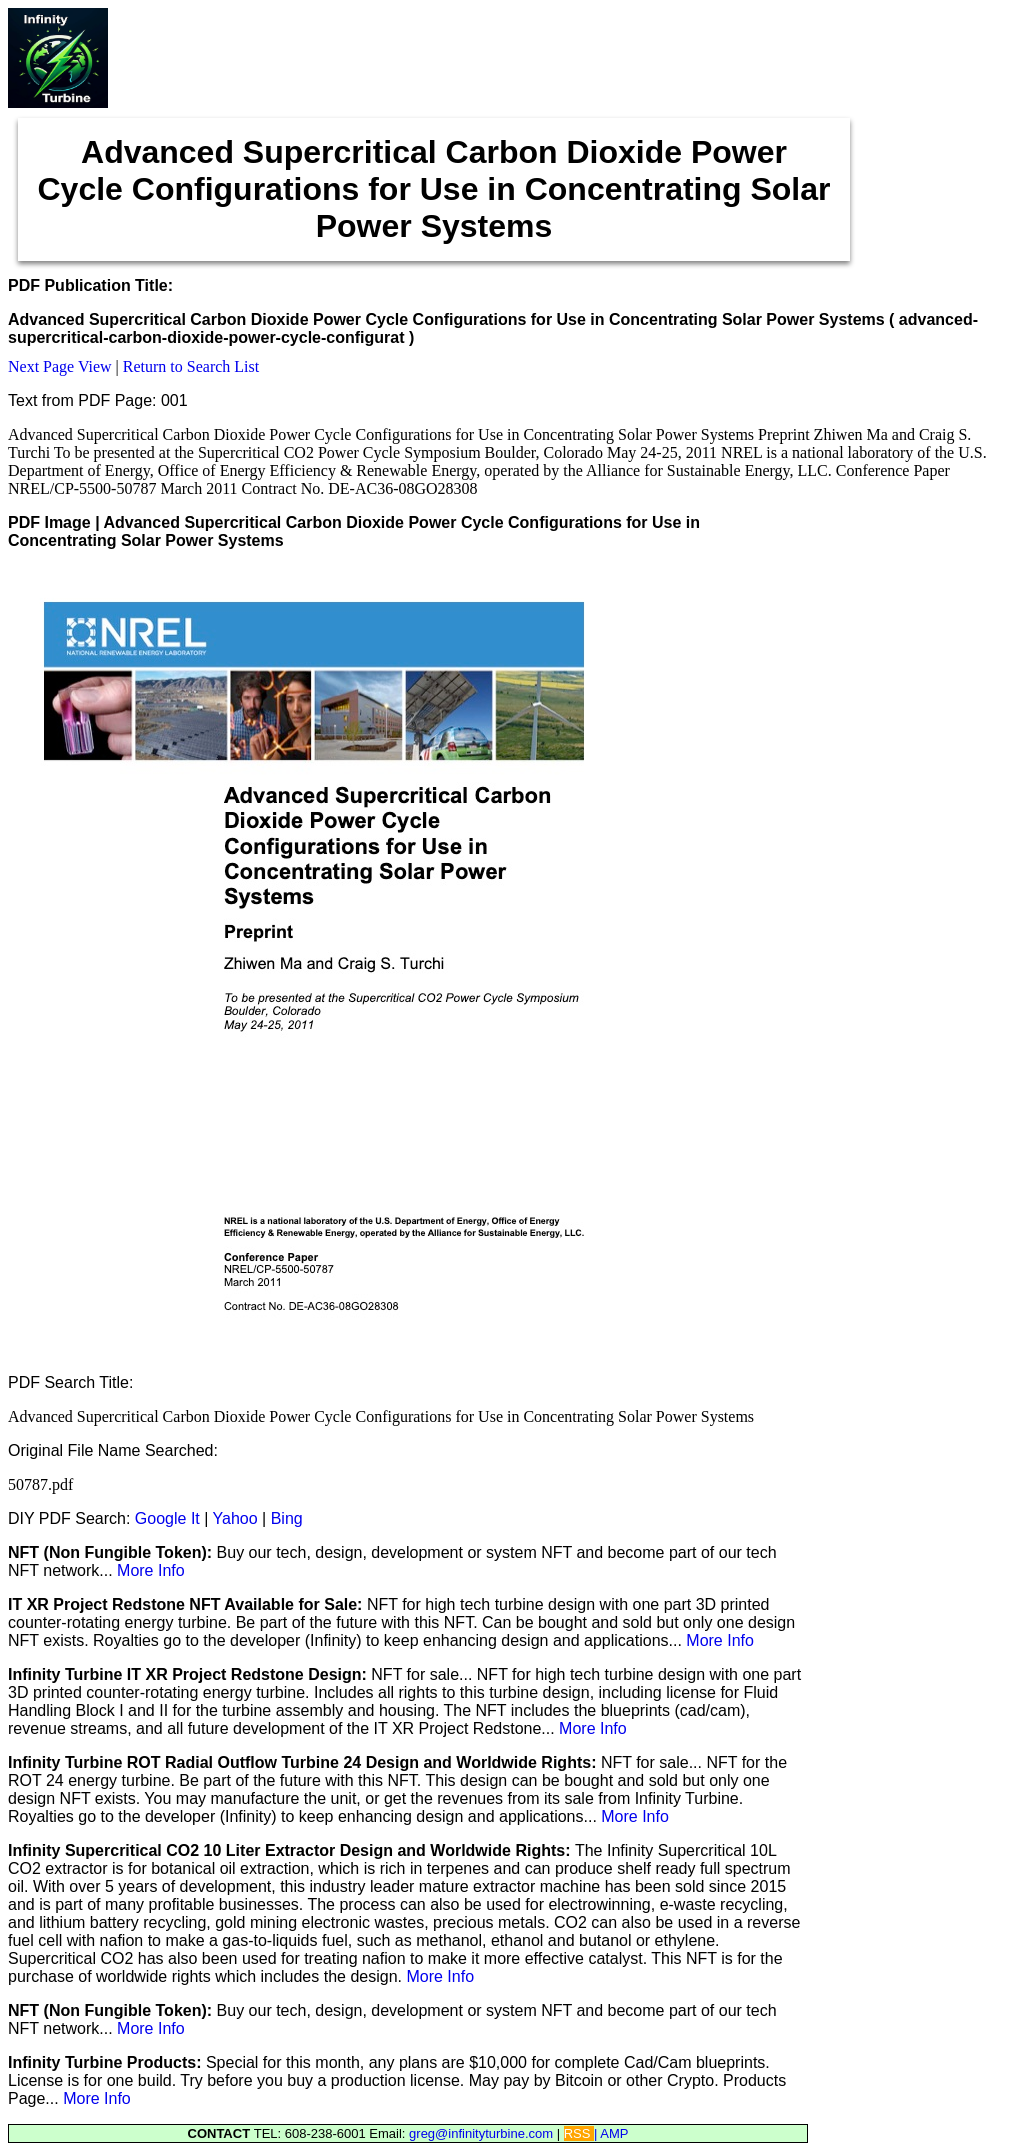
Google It (167, 1518)
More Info (151, 1570)
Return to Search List (191, 366)
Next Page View (60, 366)
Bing (287, 1518)
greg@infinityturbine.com (483, 2133)
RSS (579, 2133)
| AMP (611, 2133)
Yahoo (235, 1518)
